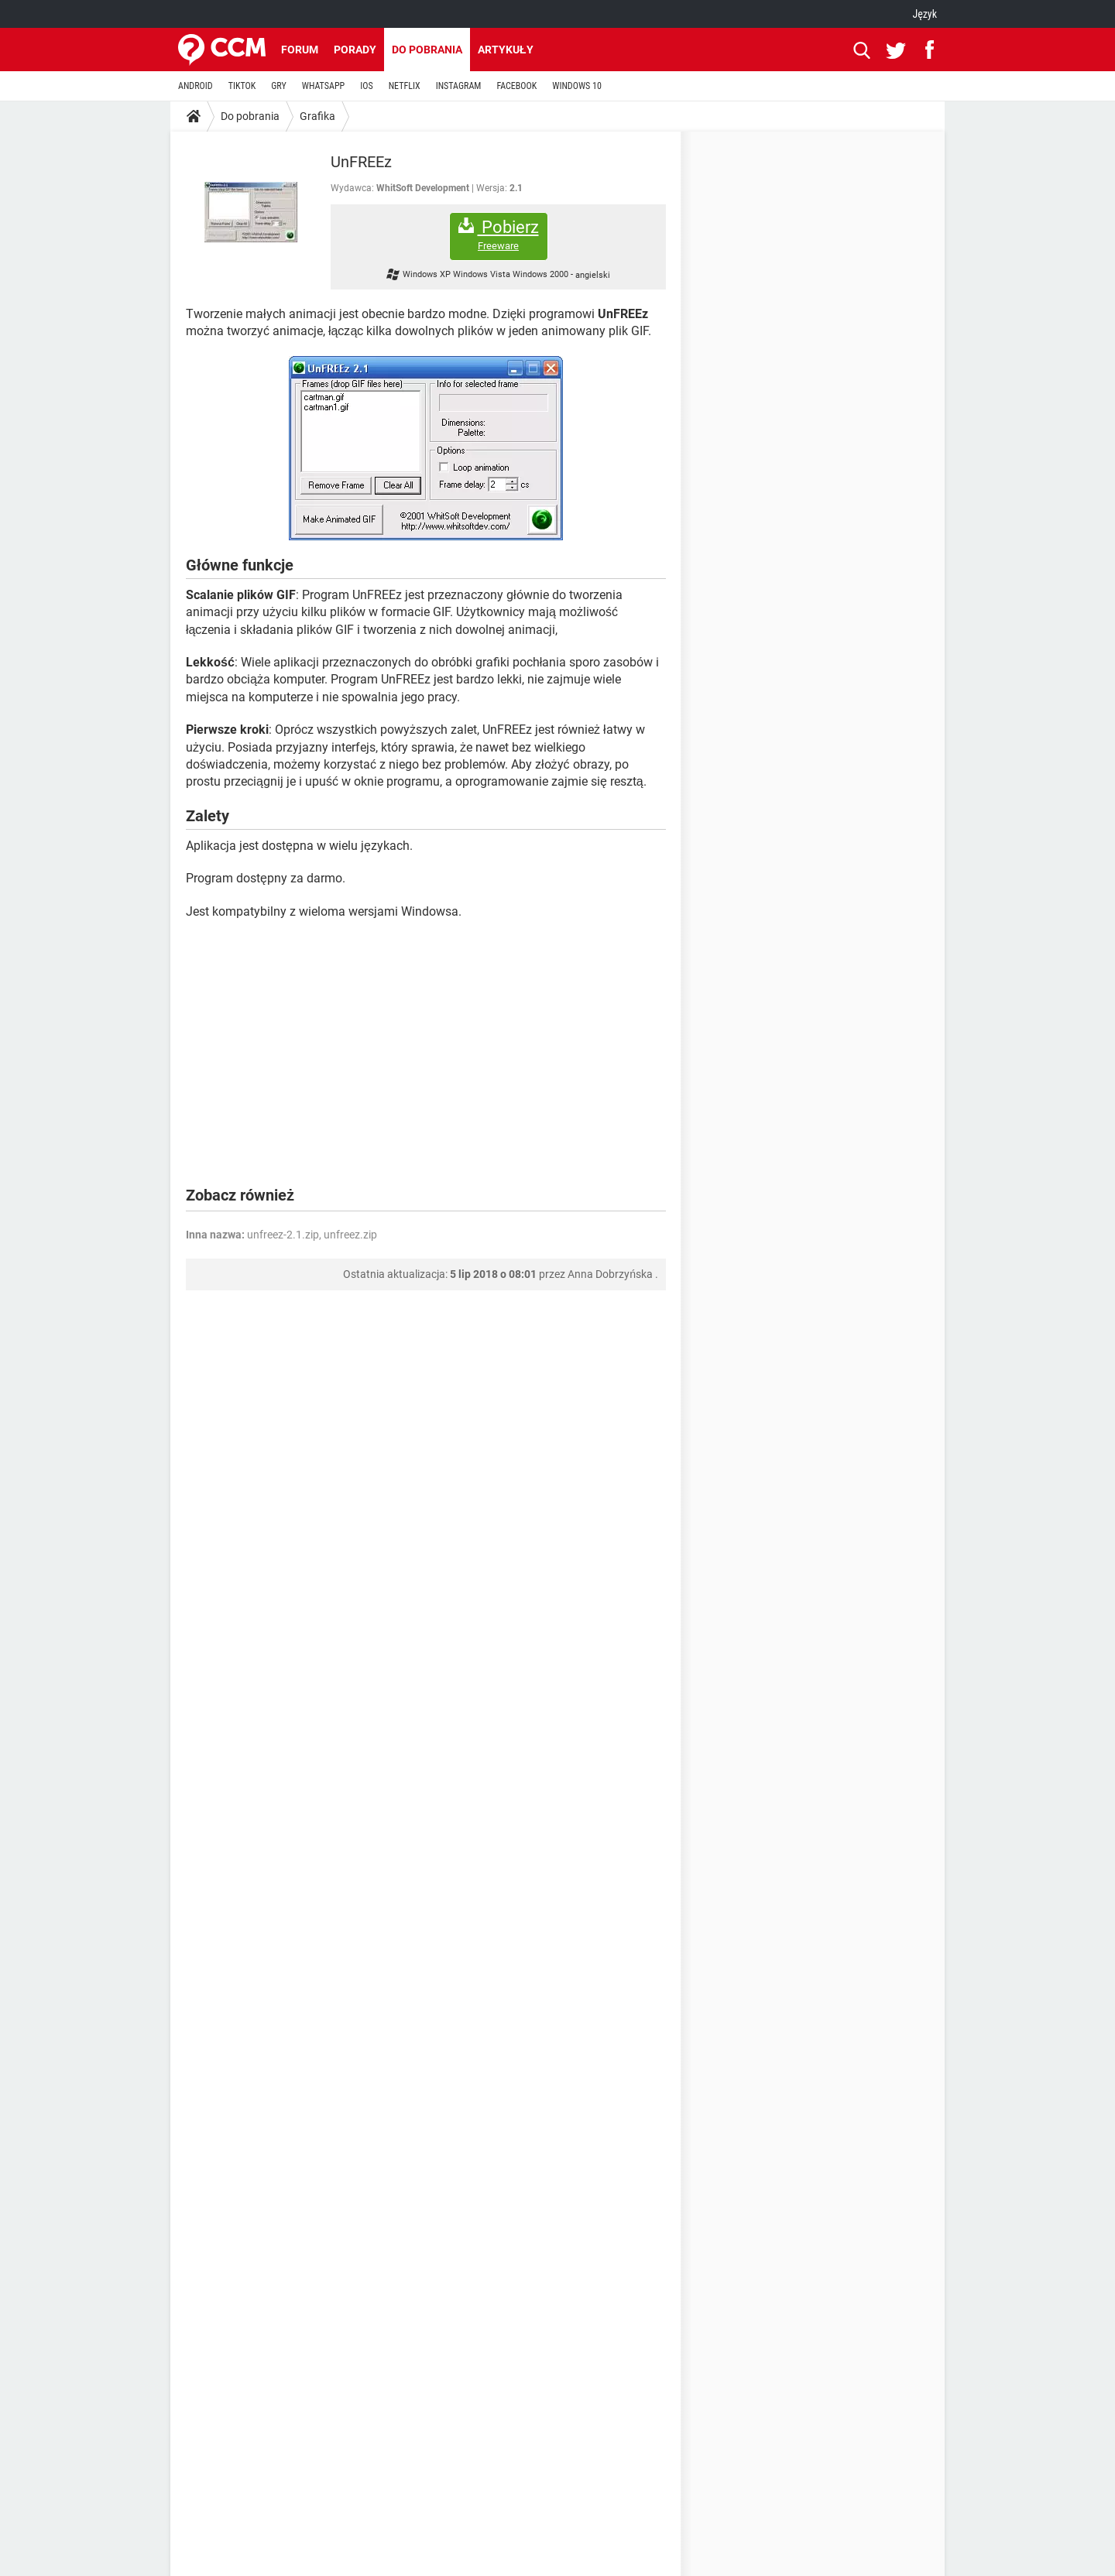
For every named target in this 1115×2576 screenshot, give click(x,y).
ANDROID (195, 85)
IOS (366, 85)
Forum (299, 49)
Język (924, 14)
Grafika (317, 116)
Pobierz (498, 235)
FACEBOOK (516, 85)
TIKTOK (242, 85)
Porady (355, 49)
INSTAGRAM (459, 85)
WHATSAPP (323, 85)
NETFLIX (404, 85)
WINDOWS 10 (577, 85)
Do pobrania (427, 49)
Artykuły (505, 49)
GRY (278, 85)
